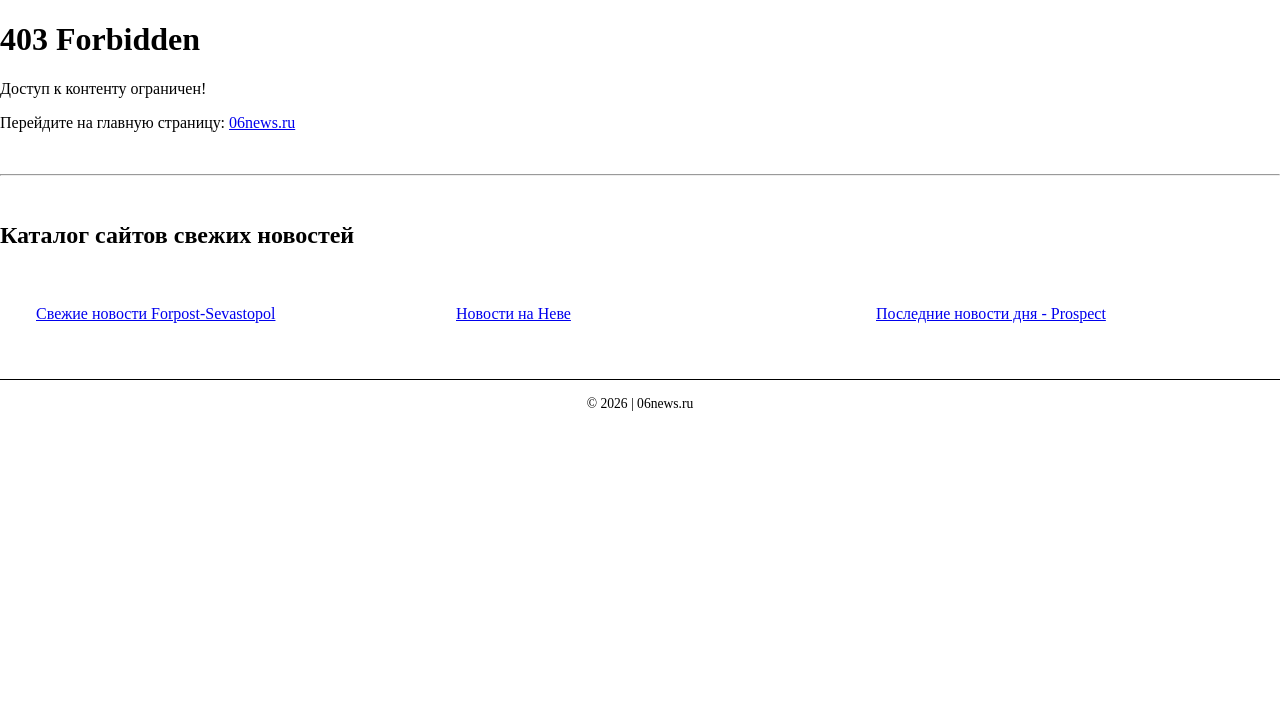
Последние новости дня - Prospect (991, 313)
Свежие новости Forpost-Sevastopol (155, 313)
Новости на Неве (513, 313)
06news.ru (262, 122)
